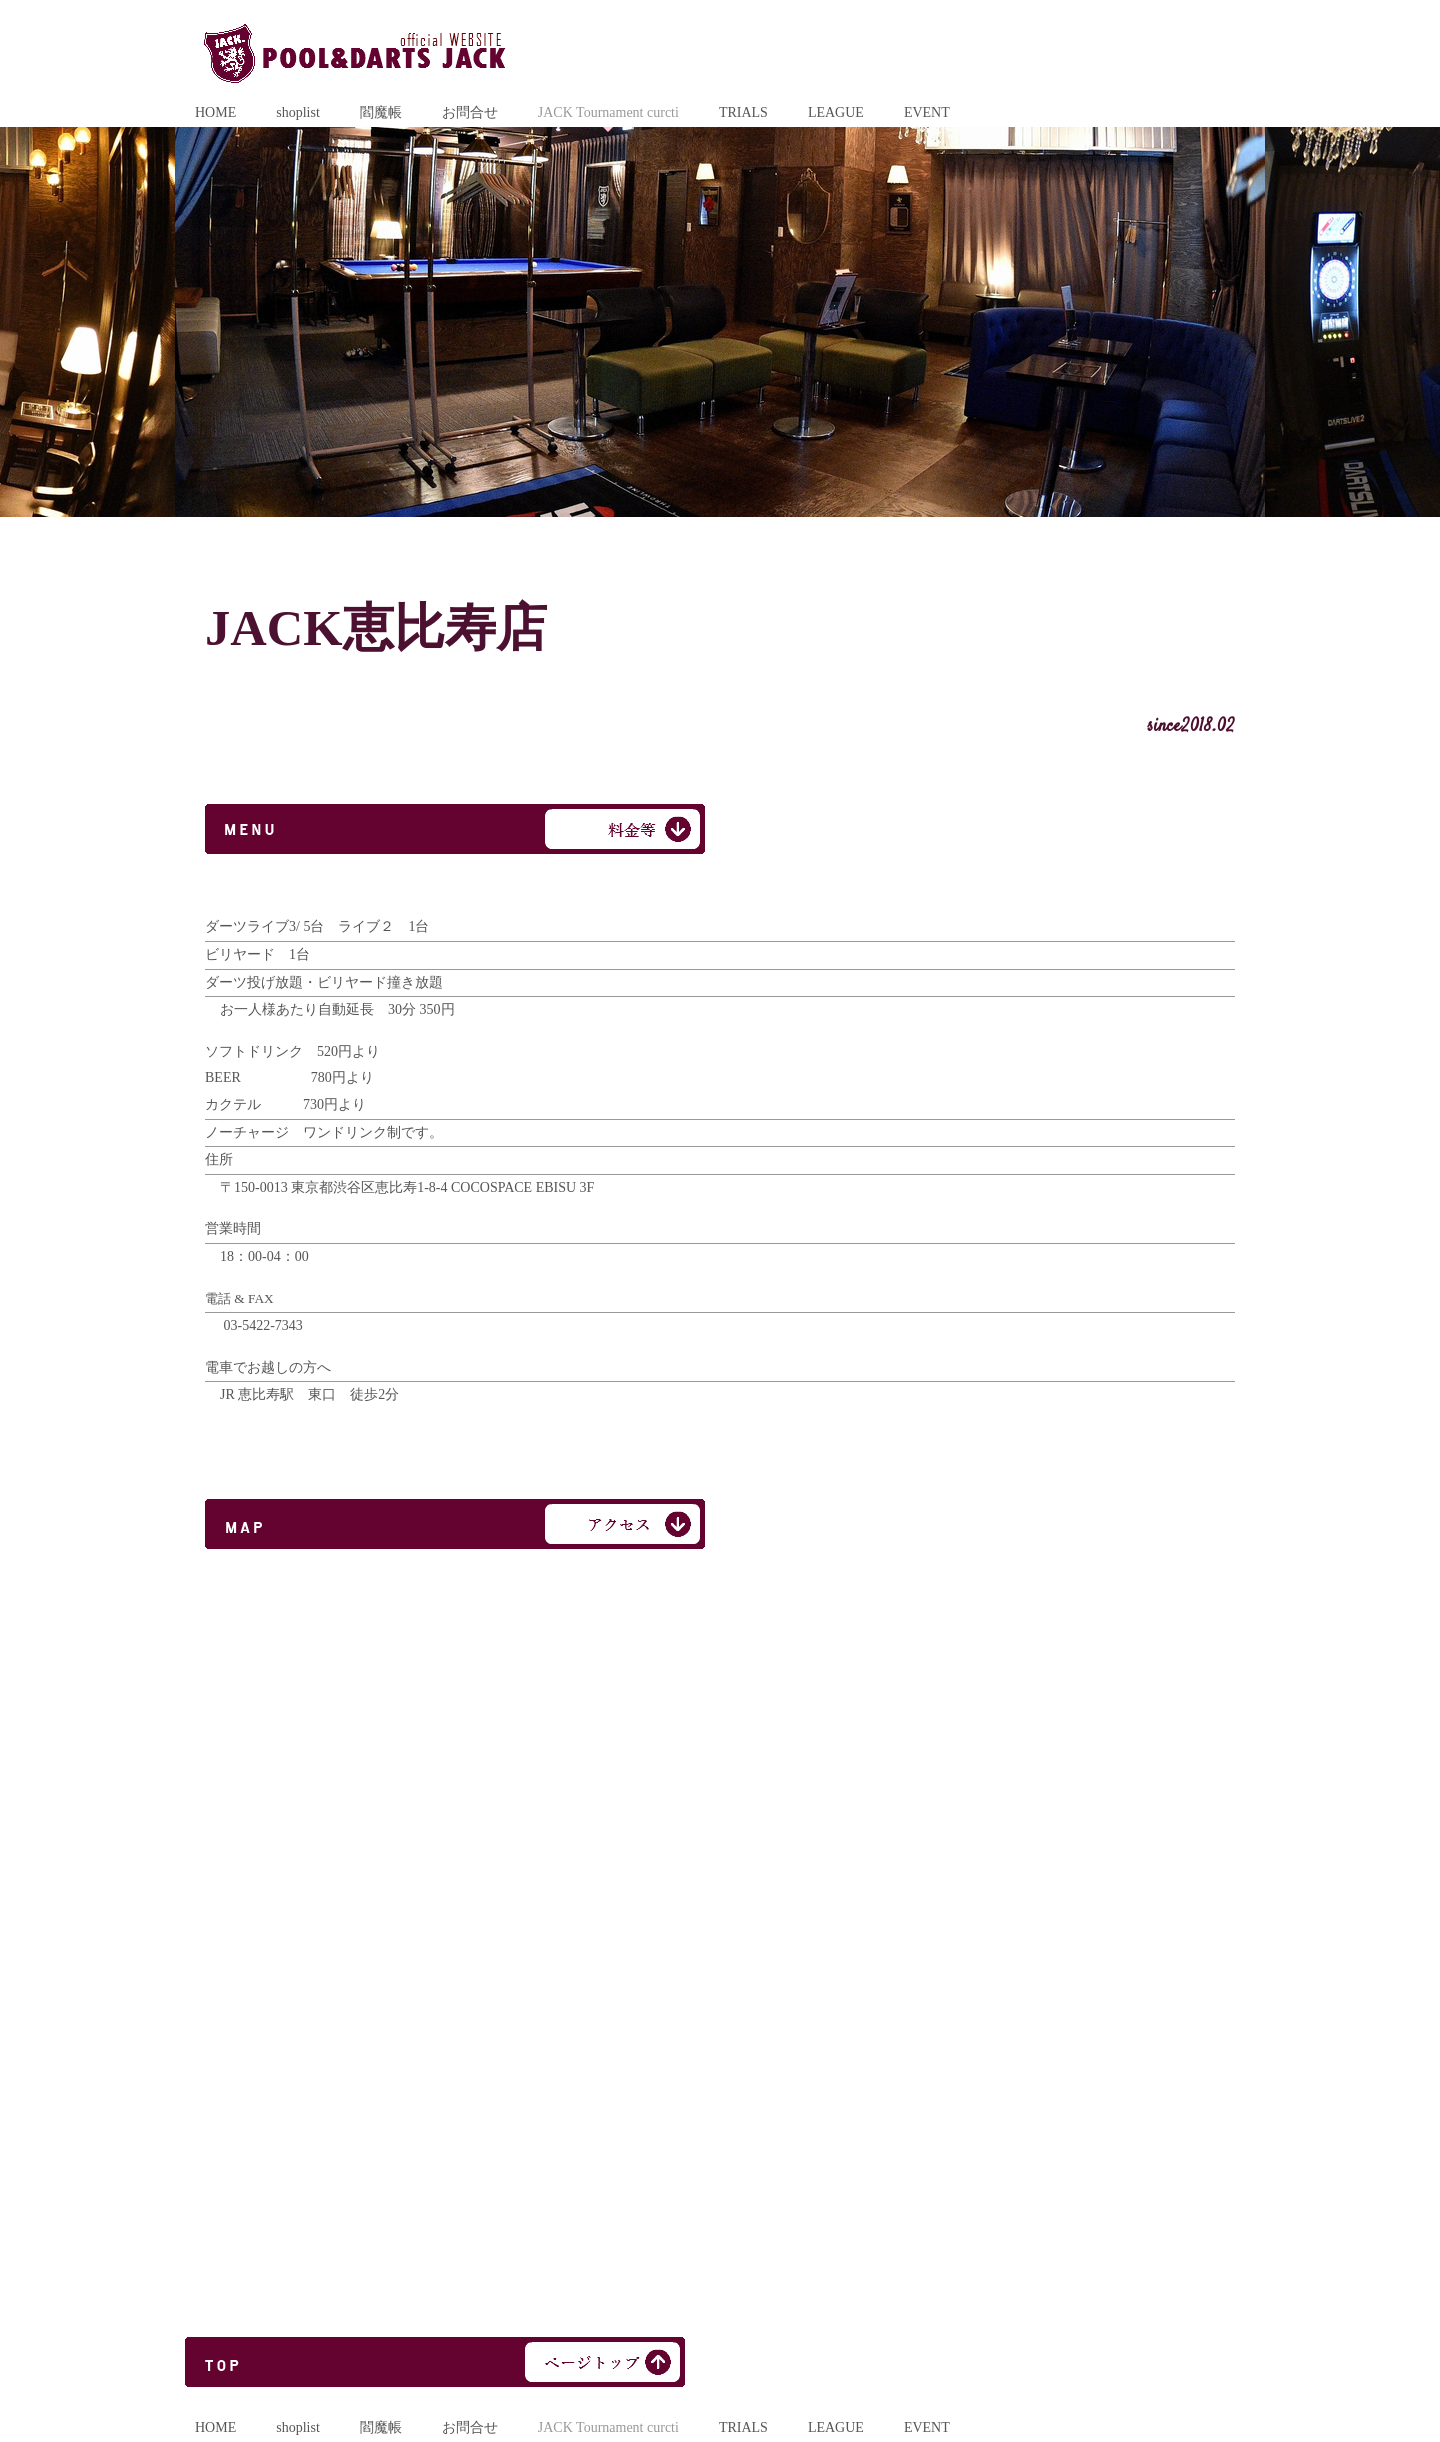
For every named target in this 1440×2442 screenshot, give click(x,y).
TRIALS (743, 112)
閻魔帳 (381, 112)
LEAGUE (836, 112)
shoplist (298, 112)
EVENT (927, 112)
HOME (215, 112)
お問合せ (470, 112)
